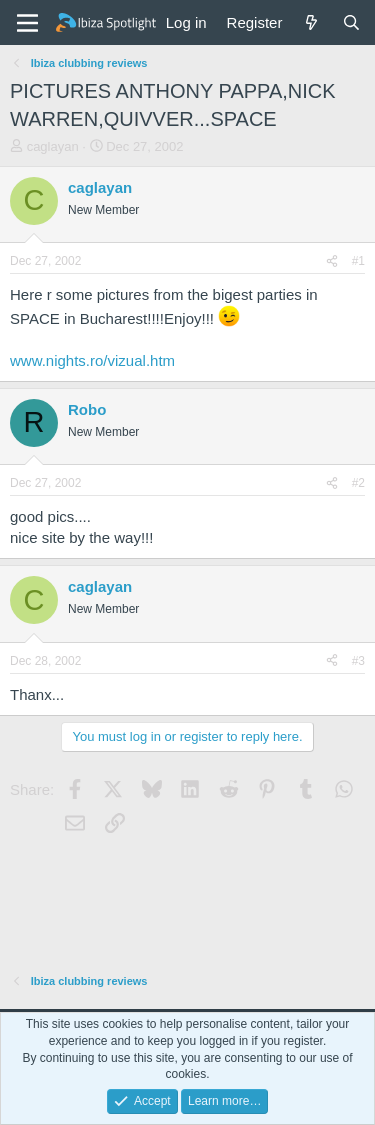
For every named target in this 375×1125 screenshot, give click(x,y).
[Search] (351, 22)
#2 (358, 483)
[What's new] (311, 22)
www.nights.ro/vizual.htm (92, 360)
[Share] (332, 261)
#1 (358, 261)
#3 (358, 661)
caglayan (53, 146)
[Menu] (27, 23)
